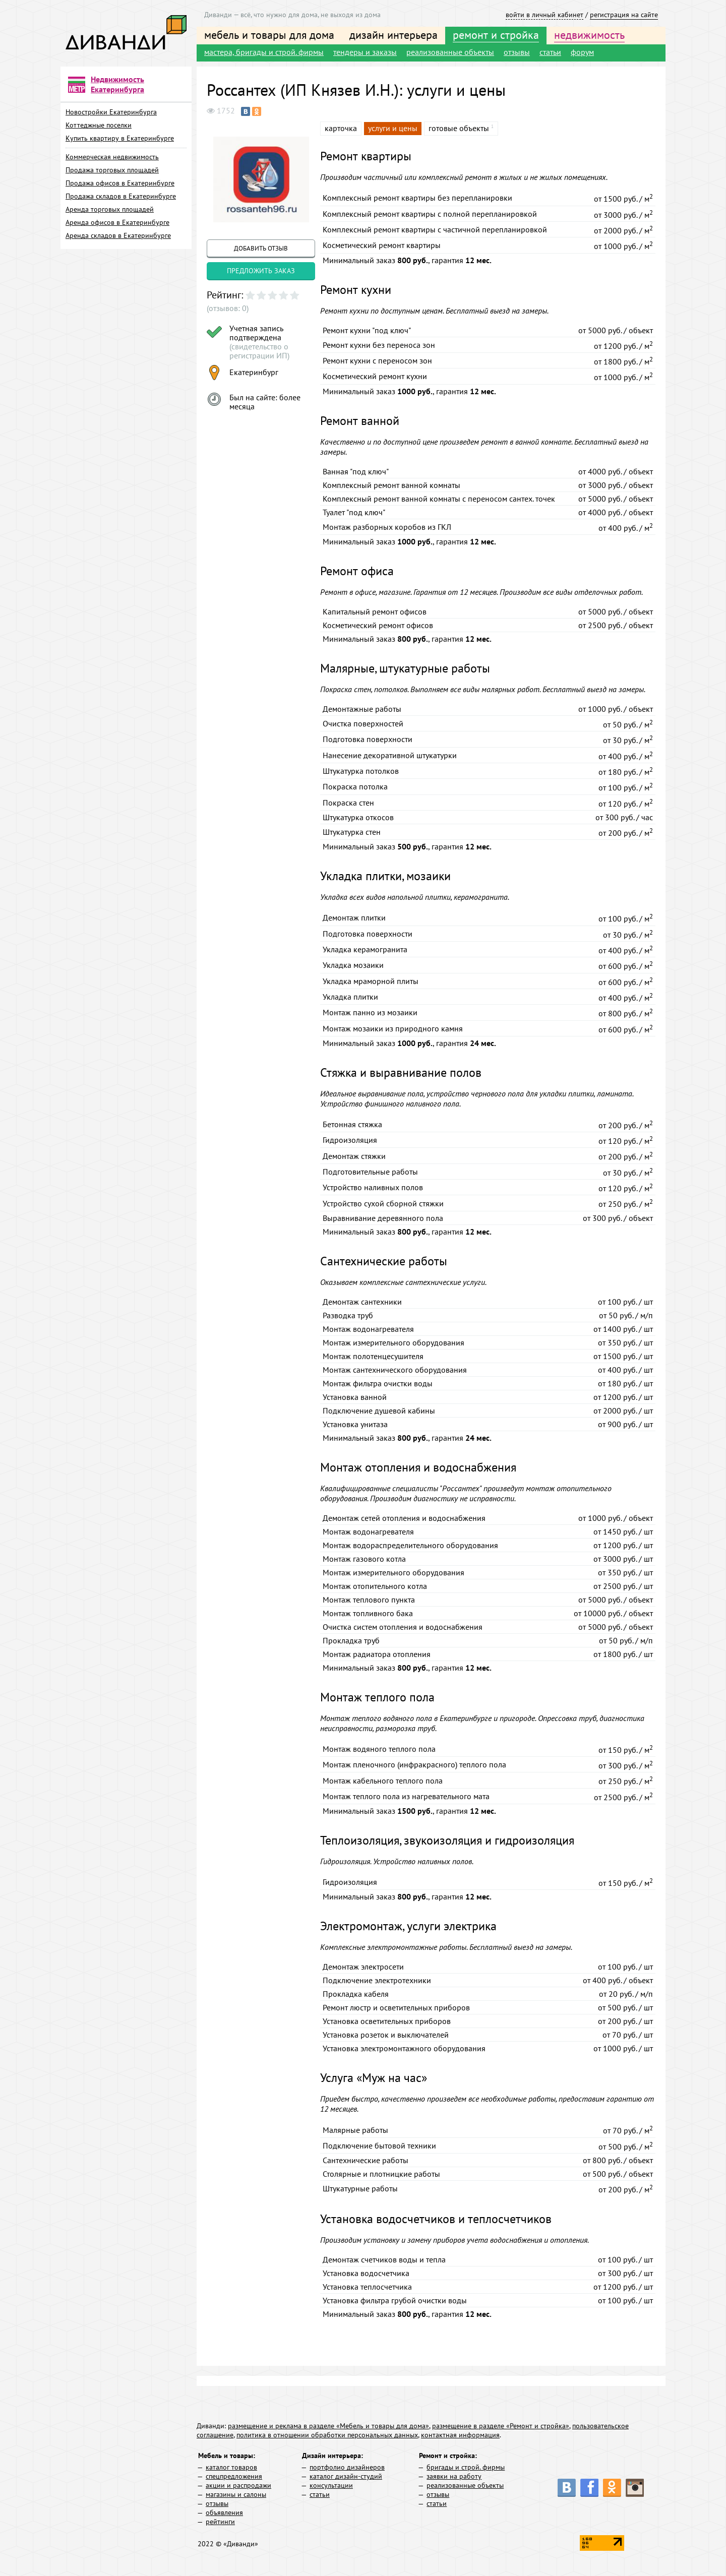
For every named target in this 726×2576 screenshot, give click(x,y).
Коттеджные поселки (99, 125)
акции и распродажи (238, 2485)
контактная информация (460, 2434)
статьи (550, 52)
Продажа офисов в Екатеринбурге (120, 183)
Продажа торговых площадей (112, 169)
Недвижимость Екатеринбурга (117, 84)
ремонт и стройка (496, 35)
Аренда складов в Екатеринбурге (118, 235)
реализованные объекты (450, 52)
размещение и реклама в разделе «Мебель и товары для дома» (328, 2425)
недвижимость (589, 35)
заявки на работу (454, 2476)
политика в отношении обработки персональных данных (327, 2434)
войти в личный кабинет (544, 14)
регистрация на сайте (624, 14)
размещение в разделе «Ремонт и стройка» (500, 2425)
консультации (331, 2485)
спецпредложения (234, 2476)
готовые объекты (459, 128)
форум (582, 52)
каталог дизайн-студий (346, 2476)
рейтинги (220, 2521)
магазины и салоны (236, 2494)
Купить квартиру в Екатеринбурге (120, 138)
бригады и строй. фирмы (466, 2467)
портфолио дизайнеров (347, 2467)
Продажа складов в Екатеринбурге (121, 196)
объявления (224, 2512)
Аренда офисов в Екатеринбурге (117, 222)
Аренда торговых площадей (110, 209)
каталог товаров (231, 2467)
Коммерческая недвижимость (112, 156)
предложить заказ (261, 270)
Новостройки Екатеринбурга (111, 111)
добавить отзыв (261, 248)
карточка (341, 128)
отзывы (517, 52)
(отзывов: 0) (228, 308)
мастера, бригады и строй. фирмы (264, 52)
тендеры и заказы (365, 52)
